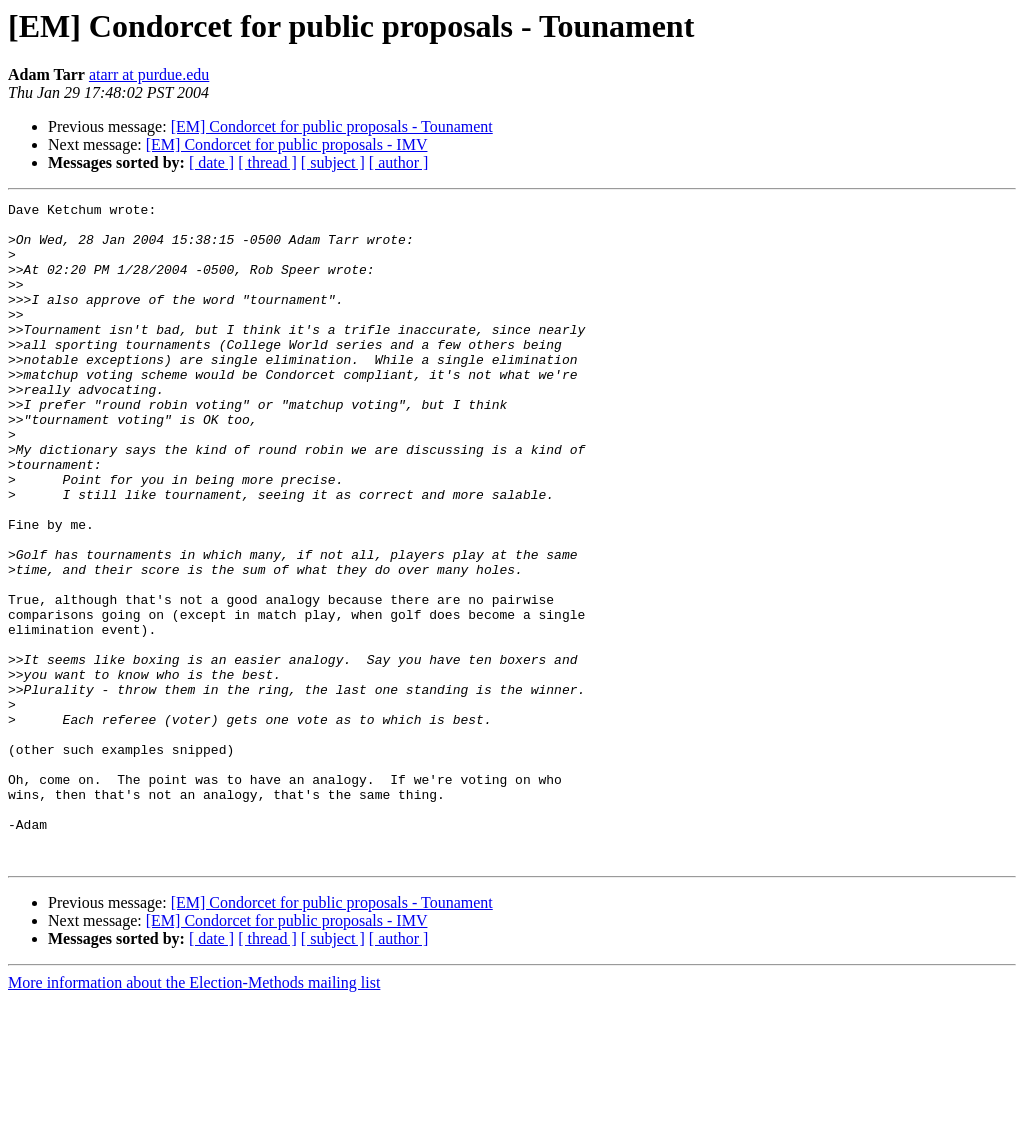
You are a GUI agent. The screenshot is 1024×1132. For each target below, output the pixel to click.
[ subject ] (333, 162)
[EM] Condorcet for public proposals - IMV (287, 144)
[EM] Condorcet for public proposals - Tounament (332, 126)
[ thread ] (267, 162)
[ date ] (211, 162)
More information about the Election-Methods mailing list (194, 1114)
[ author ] (399, 162)
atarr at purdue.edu (149, 74)
